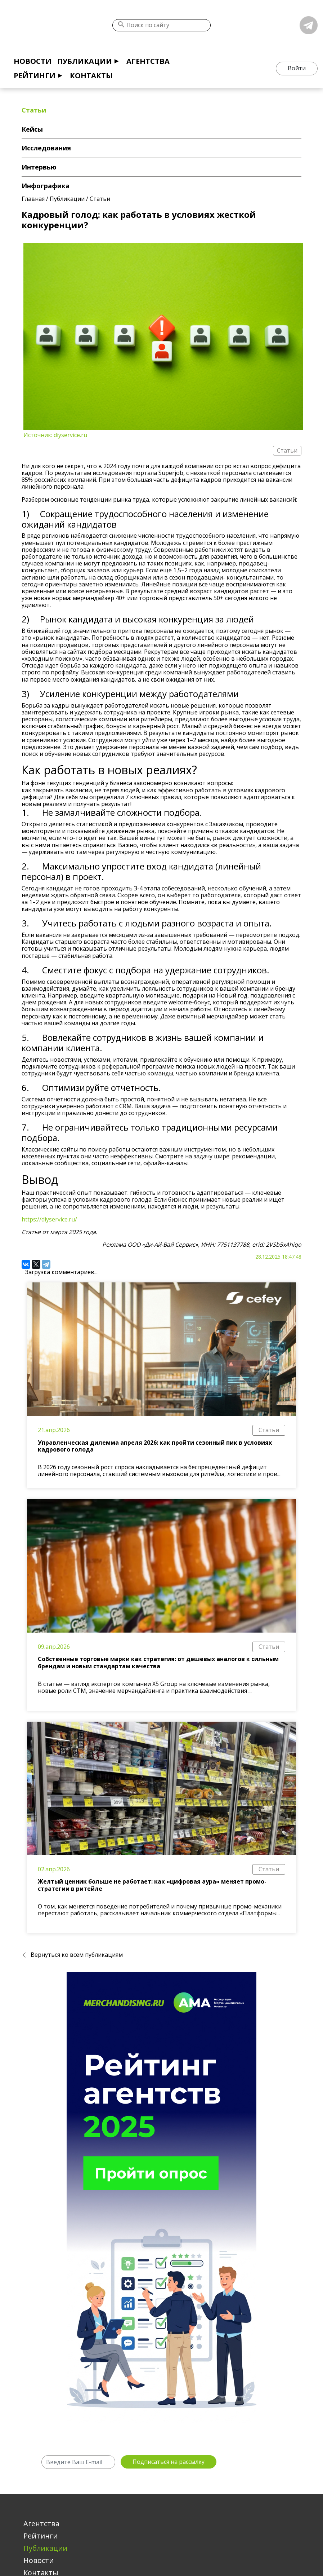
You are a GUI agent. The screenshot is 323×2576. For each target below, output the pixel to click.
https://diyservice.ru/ (49, 1219)
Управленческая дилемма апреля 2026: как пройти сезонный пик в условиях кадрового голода (155, 1446)
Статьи (269, 1430)
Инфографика (45, 185)
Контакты (91, 75)
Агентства (148, 61)
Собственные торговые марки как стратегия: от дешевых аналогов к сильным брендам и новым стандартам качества (158, 1662)
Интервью (39, 167)
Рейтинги (34, 75)
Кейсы (32, 129)
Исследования (46, 148)
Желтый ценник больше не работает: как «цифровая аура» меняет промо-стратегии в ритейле (152, 1884)
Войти (297, 68)
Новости (32, 61)
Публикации (84, 61)
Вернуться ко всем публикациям (77, 1955)
